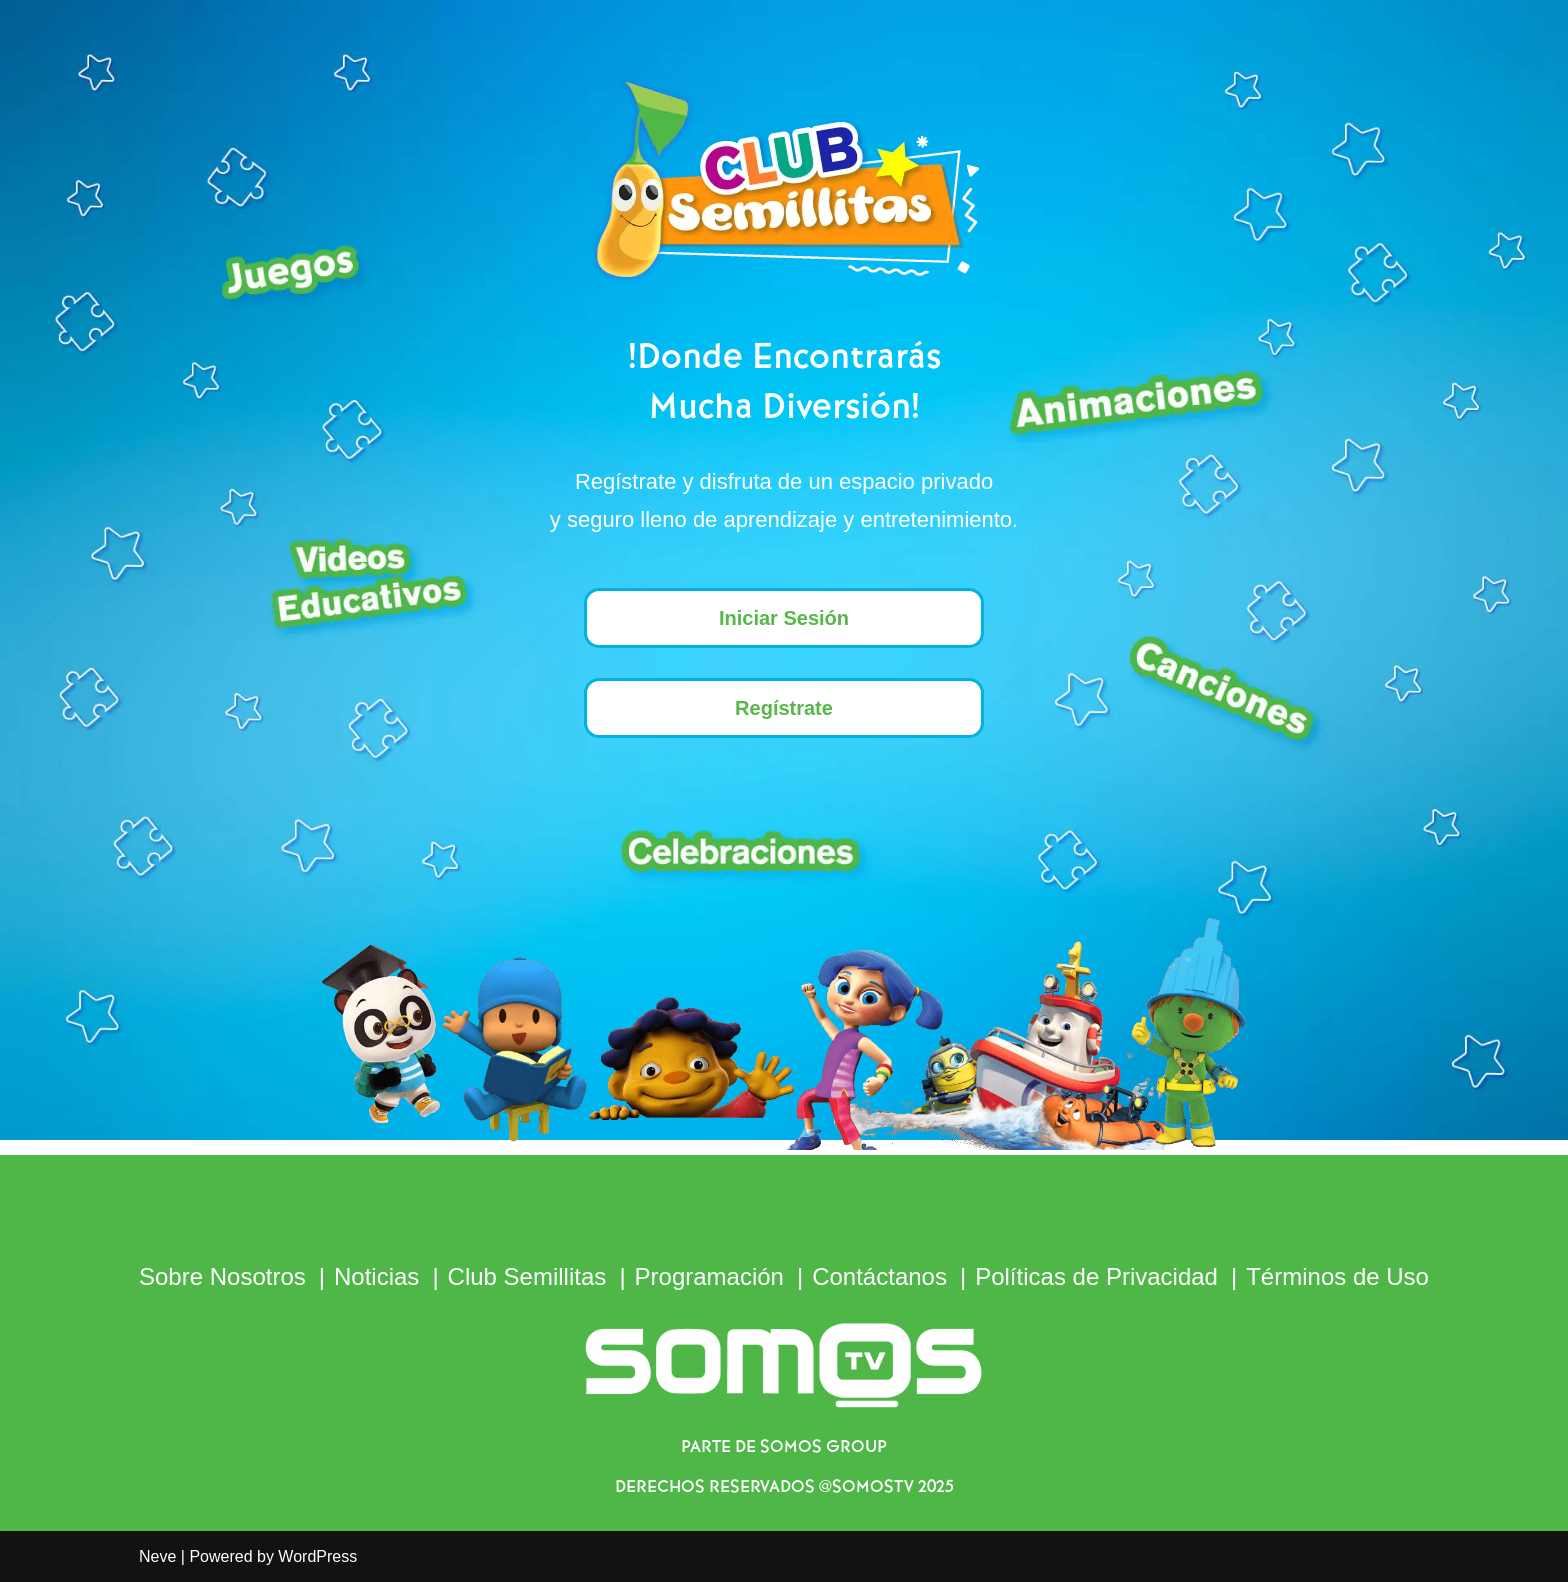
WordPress (317, 1556)
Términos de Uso (1337, 1276)
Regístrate (784, 708)
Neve (157, 1556)
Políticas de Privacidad (1096, 1276)
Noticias (376, 1276)
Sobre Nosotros (222, 1276)
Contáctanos (879, 1276)
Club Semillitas (527, 1276)
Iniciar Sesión (784, 618)
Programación (709, 1276)
